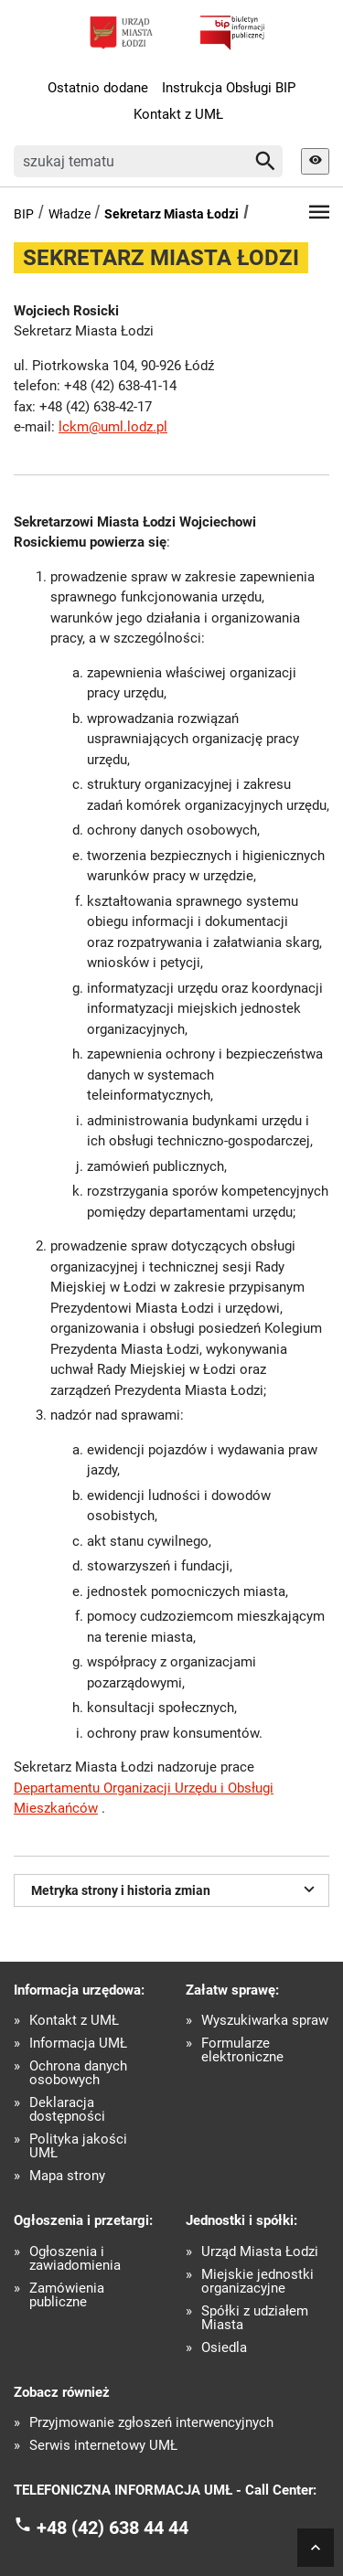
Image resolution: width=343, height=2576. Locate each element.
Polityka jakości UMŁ (78, 2146)
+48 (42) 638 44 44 (112, 2527)
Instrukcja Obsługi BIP (228, 88)
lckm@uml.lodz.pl (113, 427)
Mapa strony (67, 2176)
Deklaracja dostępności (67, 2110)
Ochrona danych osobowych (78, 2073)
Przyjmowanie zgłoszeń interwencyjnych (151, 2423)
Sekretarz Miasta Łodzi (171, 214)
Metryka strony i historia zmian (175, 1889)
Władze (69, 214)
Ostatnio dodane (98, 88)
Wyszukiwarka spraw (264, 2021)
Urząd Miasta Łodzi (259, 2252)
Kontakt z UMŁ (178, 114)
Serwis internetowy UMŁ (103, 2446)
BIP (24, 214)
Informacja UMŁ (78, 2043)
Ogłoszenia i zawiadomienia (75, 2259)
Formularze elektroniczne (242, 2050)
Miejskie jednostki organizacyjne (257, 2281)
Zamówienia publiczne (66, 2295)
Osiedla (224, 2348)
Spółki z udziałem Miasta (254, 2318)
